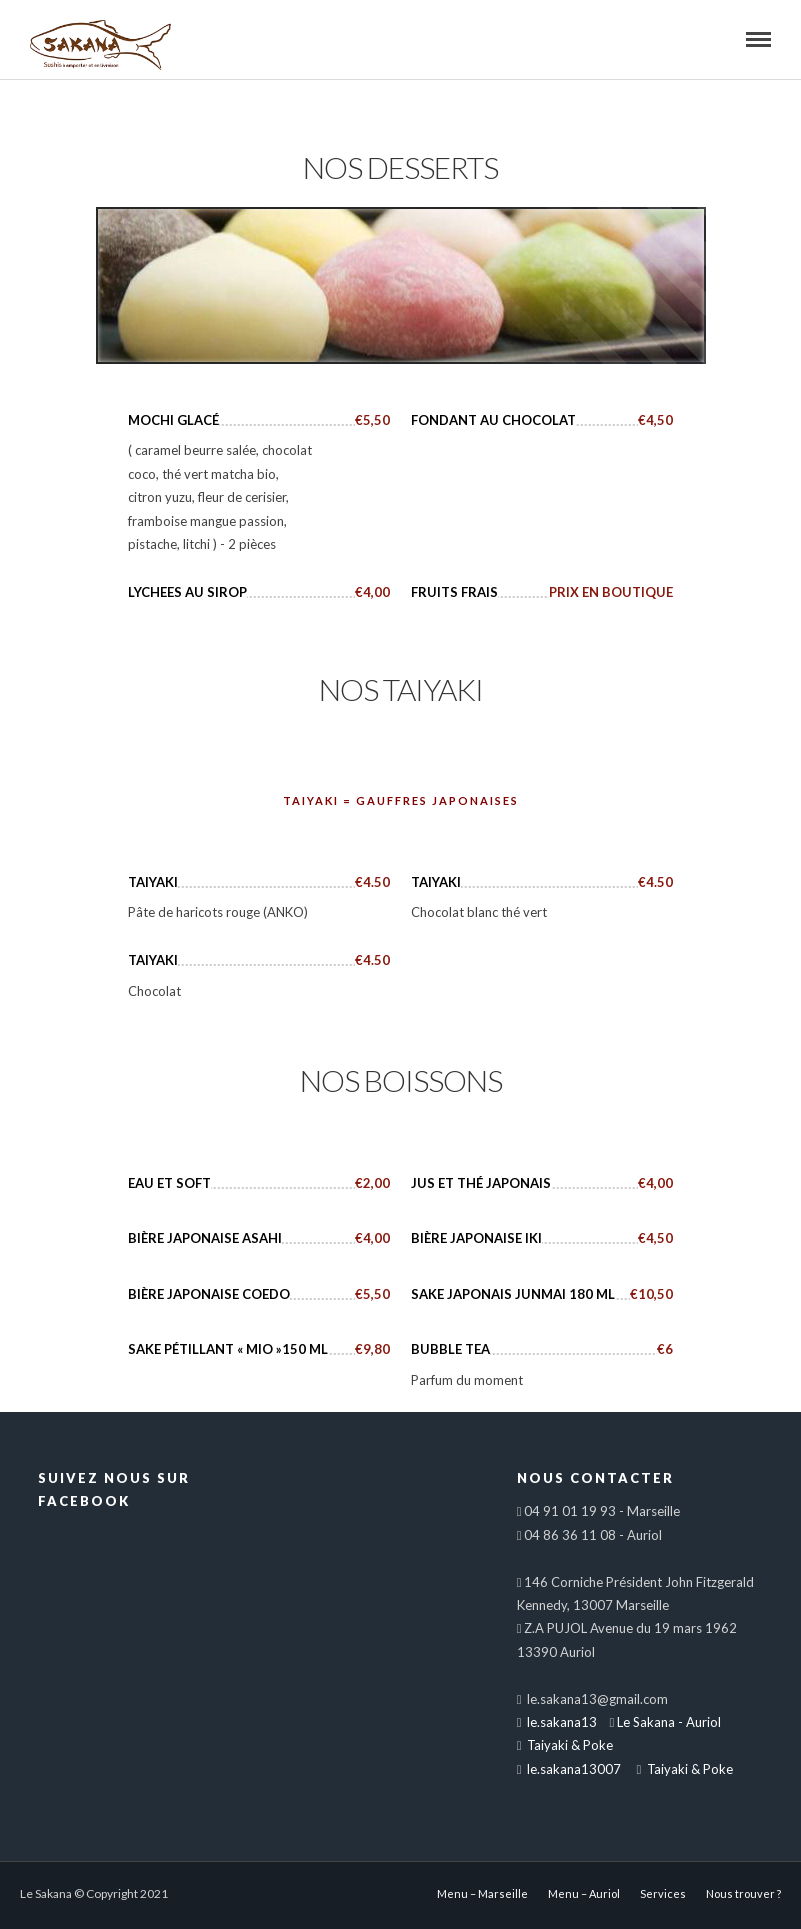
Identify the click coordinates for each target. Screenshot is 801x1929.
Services (663, 1893)
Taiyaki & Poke (568, 1745)
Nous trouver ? (743, 1893)
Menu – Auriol (584, 1893)
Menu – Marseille (482, 1893)
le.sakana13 (560, 1722)
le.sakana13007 (572, 1769)
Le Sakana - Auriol (669, 1722)
